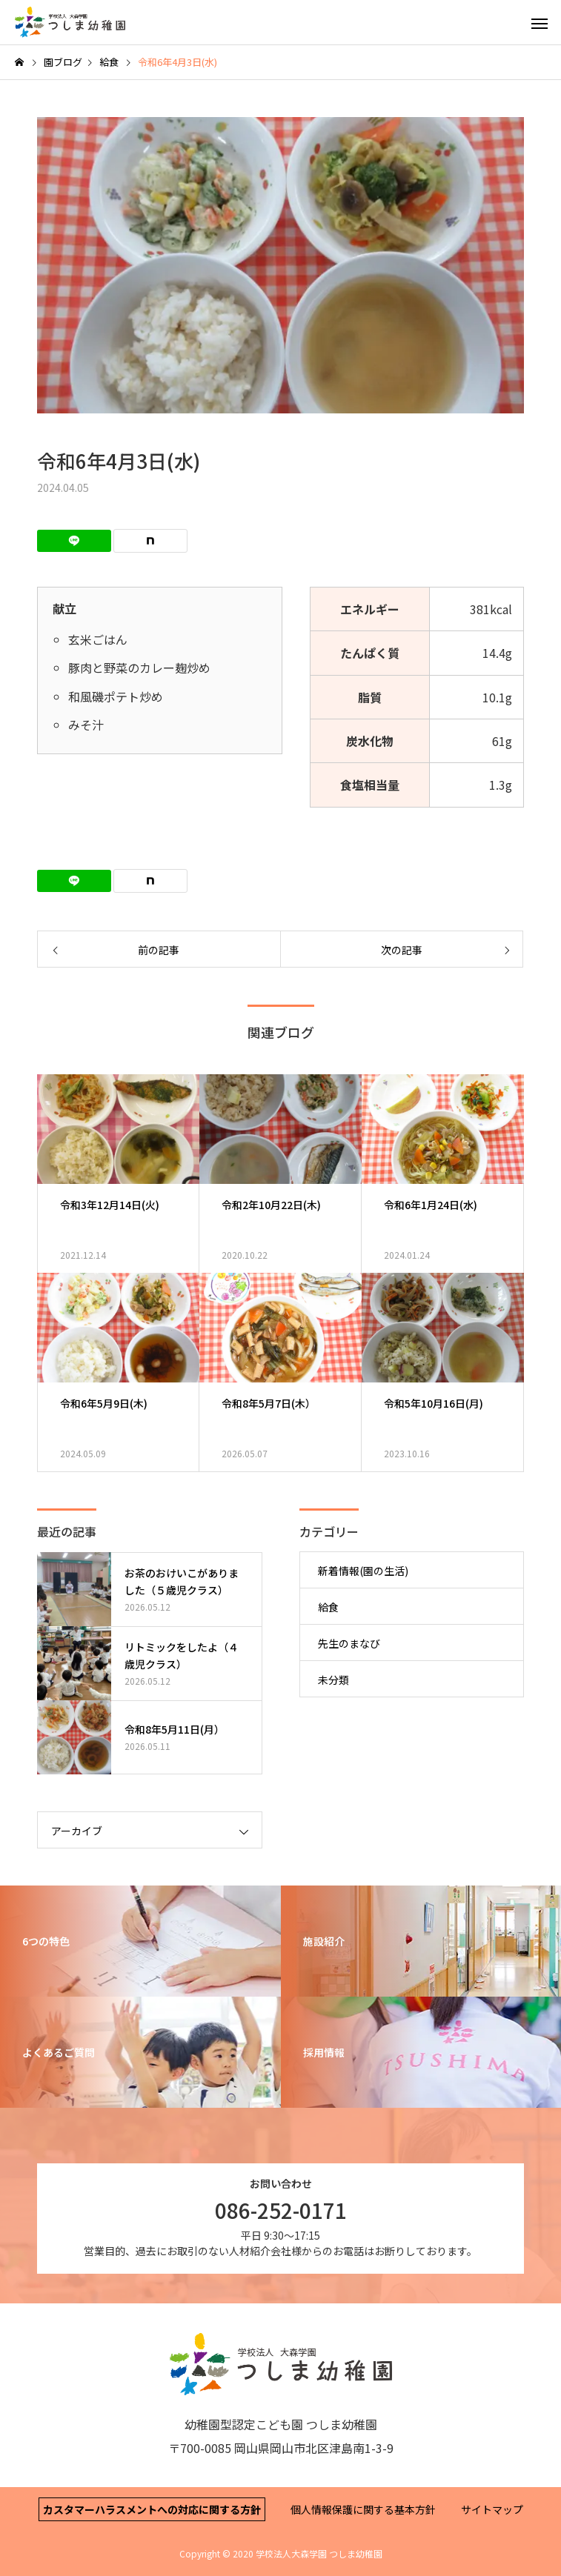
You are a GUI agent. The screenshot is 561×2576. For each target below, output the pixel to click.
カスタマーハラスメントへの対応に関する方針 (152, 2509)
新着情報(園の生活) (363, 1570)
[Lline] (74, 541)
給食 (328, 1607)
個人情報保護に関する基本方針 (363, 2509)
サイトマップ (492, 2509)
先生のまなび (349, 1643)
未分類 (333, 1679)
